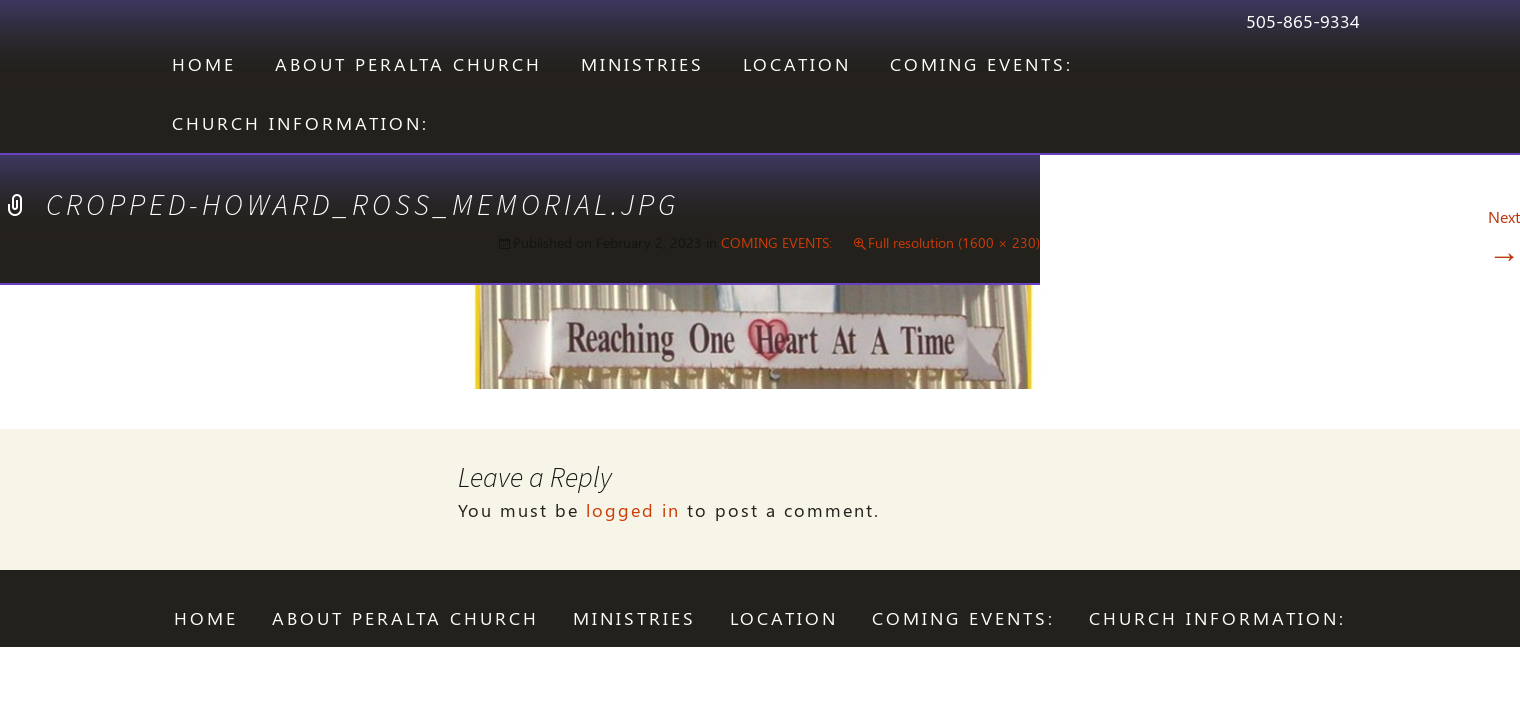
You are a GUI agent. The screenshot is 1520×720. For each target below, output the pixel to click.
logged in (633, 510)
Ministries (642, 64)
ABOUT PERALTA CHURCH (408, 64)
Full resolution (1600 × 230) (954, 242)
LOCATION (797, 64)
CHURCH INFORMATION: (300, 123)
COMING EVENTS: (981, 64)
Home (204, 64)
